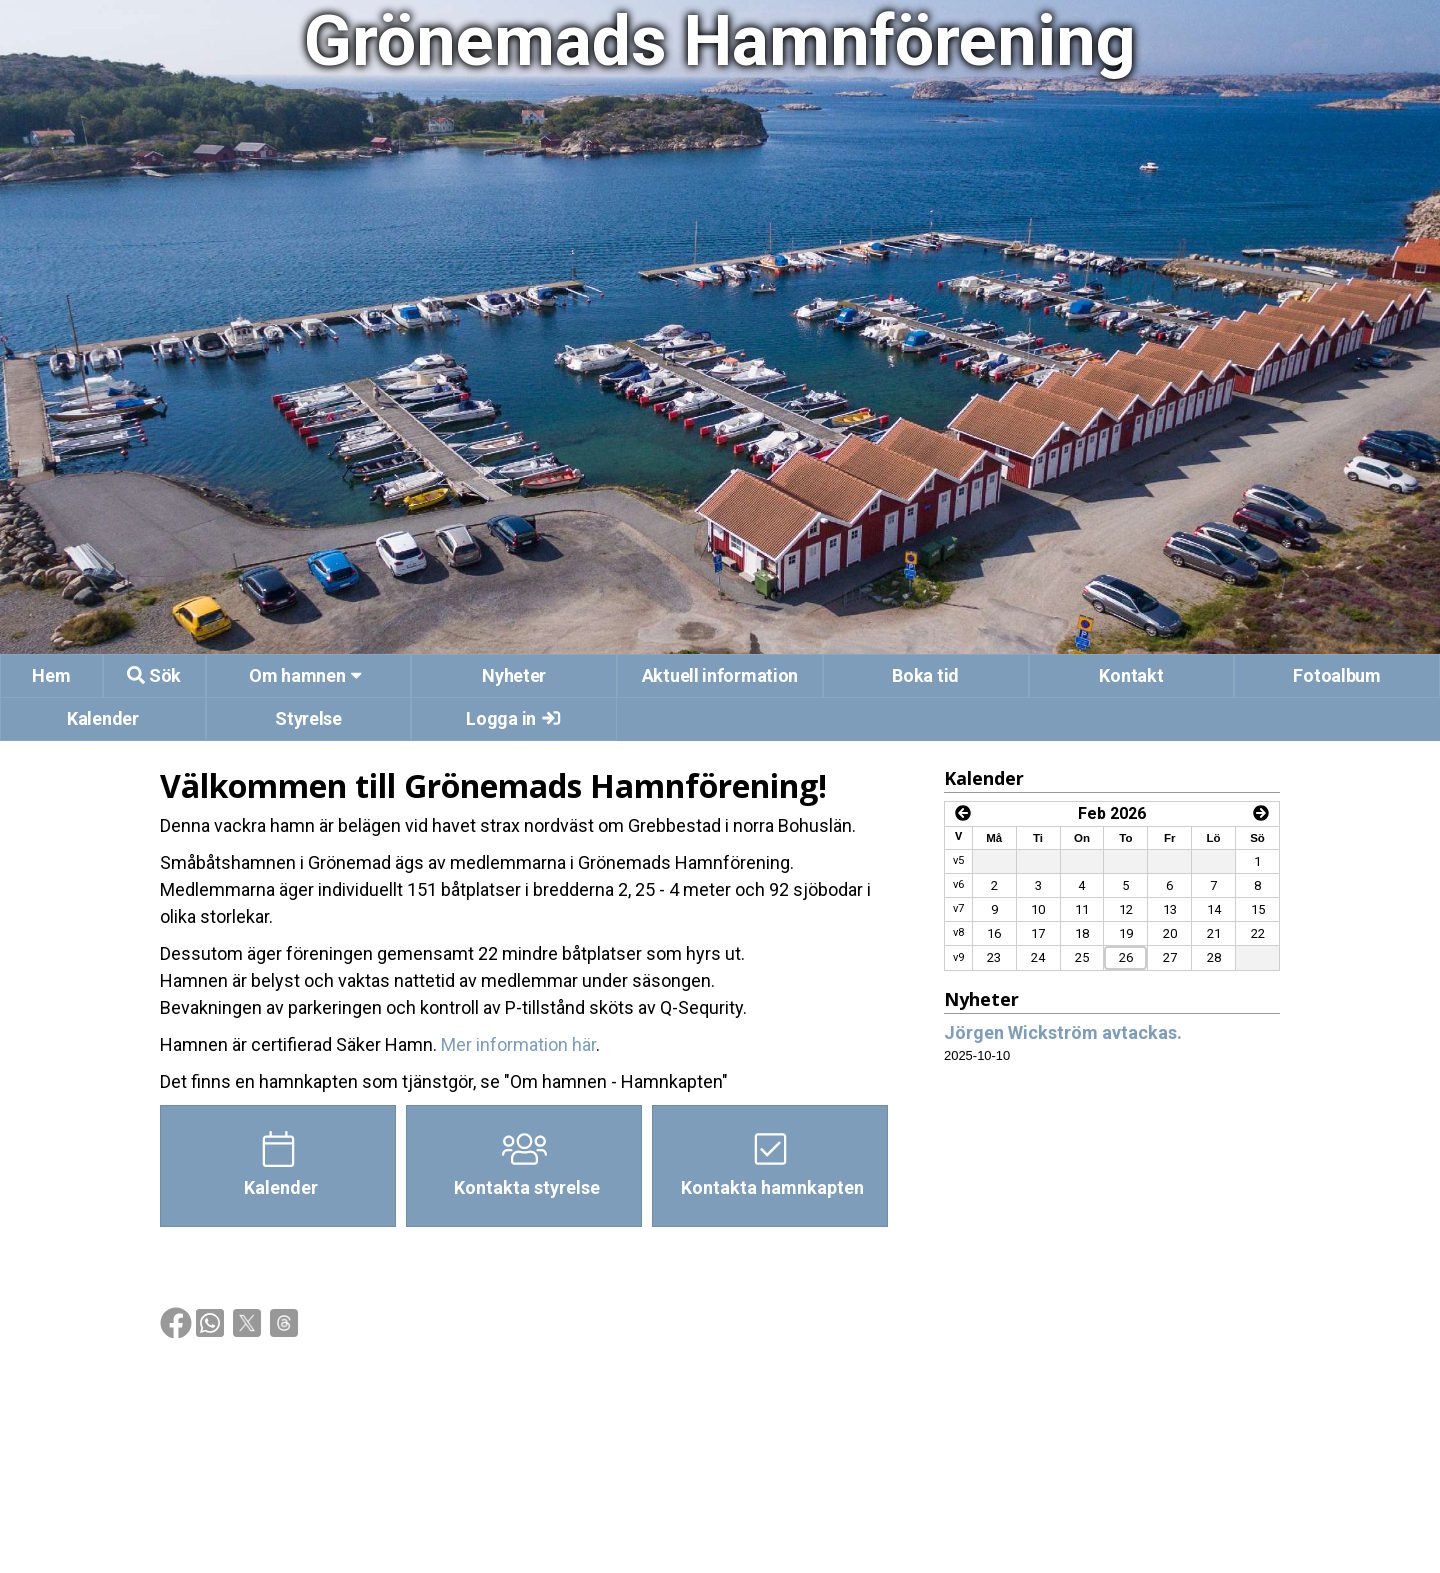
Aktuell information (720, 675)
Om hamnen (308, 675)
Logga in (514, 718)
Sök (154, 675)
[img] (176, 1323)
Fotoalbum (1336, 675)
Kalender (103, 718)
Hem (51, 675)
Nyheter (514, 675)
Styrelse (308, 718)
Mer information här (518, 1044)
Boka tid (925, 675)
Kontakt (1131, 675)
